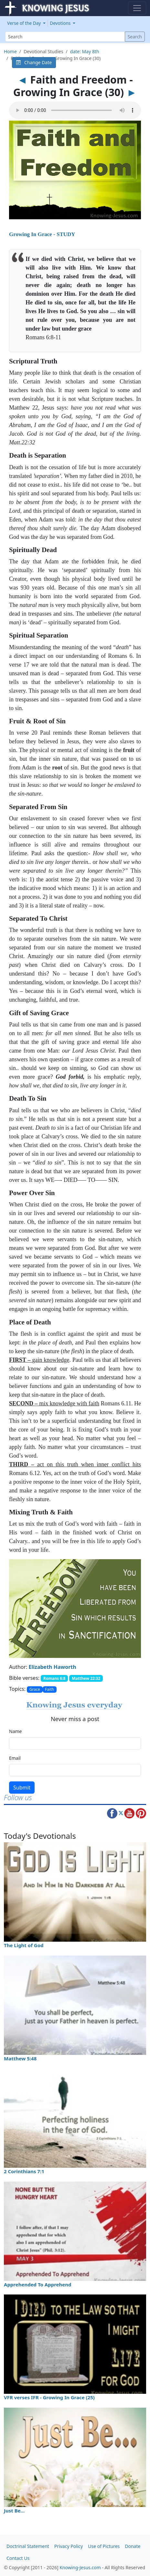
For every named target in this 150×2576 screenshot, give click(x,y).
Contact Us (17, 2558)
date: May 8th (84, 51)
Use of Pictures (104, 2546)
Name (15, 1731)
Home (10, 51)
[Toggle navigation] (137, 8)
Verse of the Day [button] (24, 23)
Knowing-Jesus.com (80, 2567)
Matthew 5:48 (20, 2058)
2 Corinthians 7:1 (24, 2171)
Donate (132, 2546)
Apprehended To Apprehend (37, 2284)
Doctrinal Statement (27, 2546)
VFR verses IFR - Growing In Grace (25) (49, 2397)
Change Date (34, 62)
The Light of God (24, 1945)
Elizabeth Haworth (52, 1666)
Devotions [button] (61, 23)
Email (15, 1758)
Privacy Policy (68, 2546)
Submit (21, 1787)
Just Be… (14, 2510)
